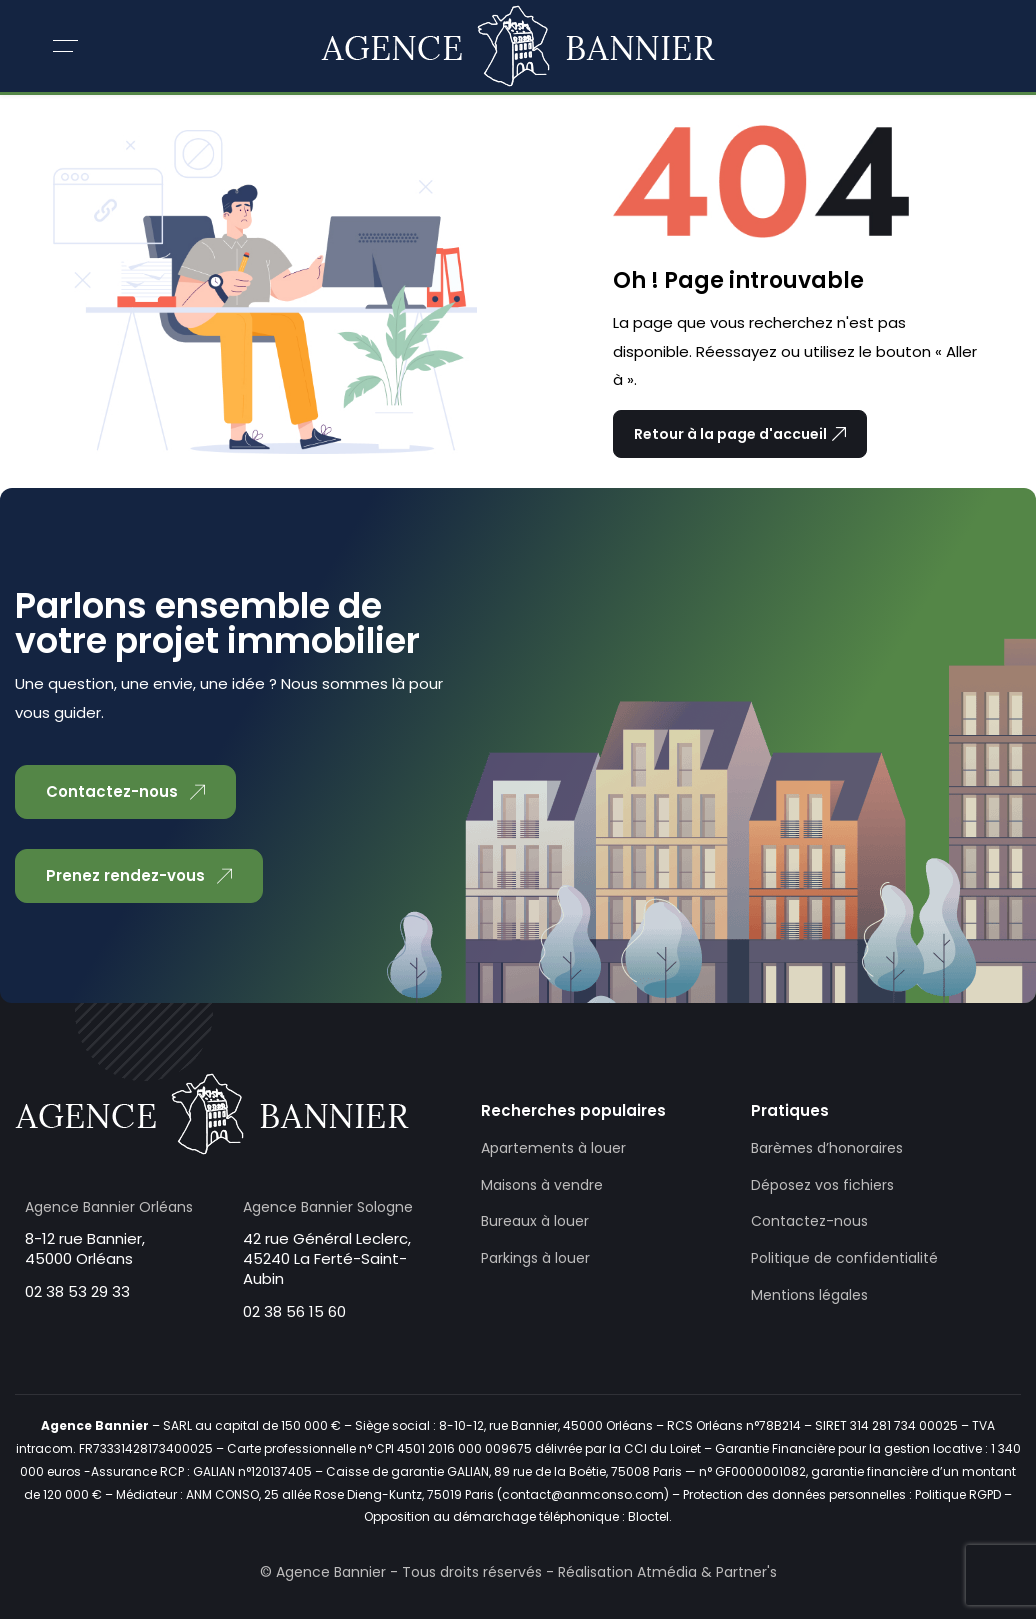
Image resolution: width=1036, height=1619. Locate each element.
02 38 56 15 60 (294, 1311)
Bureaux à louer (535, 1221)
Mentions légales (809, 1295)
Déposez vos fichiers (822, 1185)
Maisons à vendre (542, 1185)
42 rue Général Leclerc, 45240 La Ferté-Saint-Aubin (327, 1258)
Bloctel (648, 1516)
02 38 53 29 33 (77, 1291)
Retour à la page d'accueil (740, 434)
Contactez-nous (809, 1221)
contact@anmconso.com (583, 1494)
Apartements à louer (553, 1148)
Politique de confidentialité (844, 1258)
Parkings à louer (535, 1258)
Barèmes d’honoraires (827, 1148)
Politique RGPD (958, 1494)
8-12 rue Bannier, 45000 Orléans (85, 1248)
